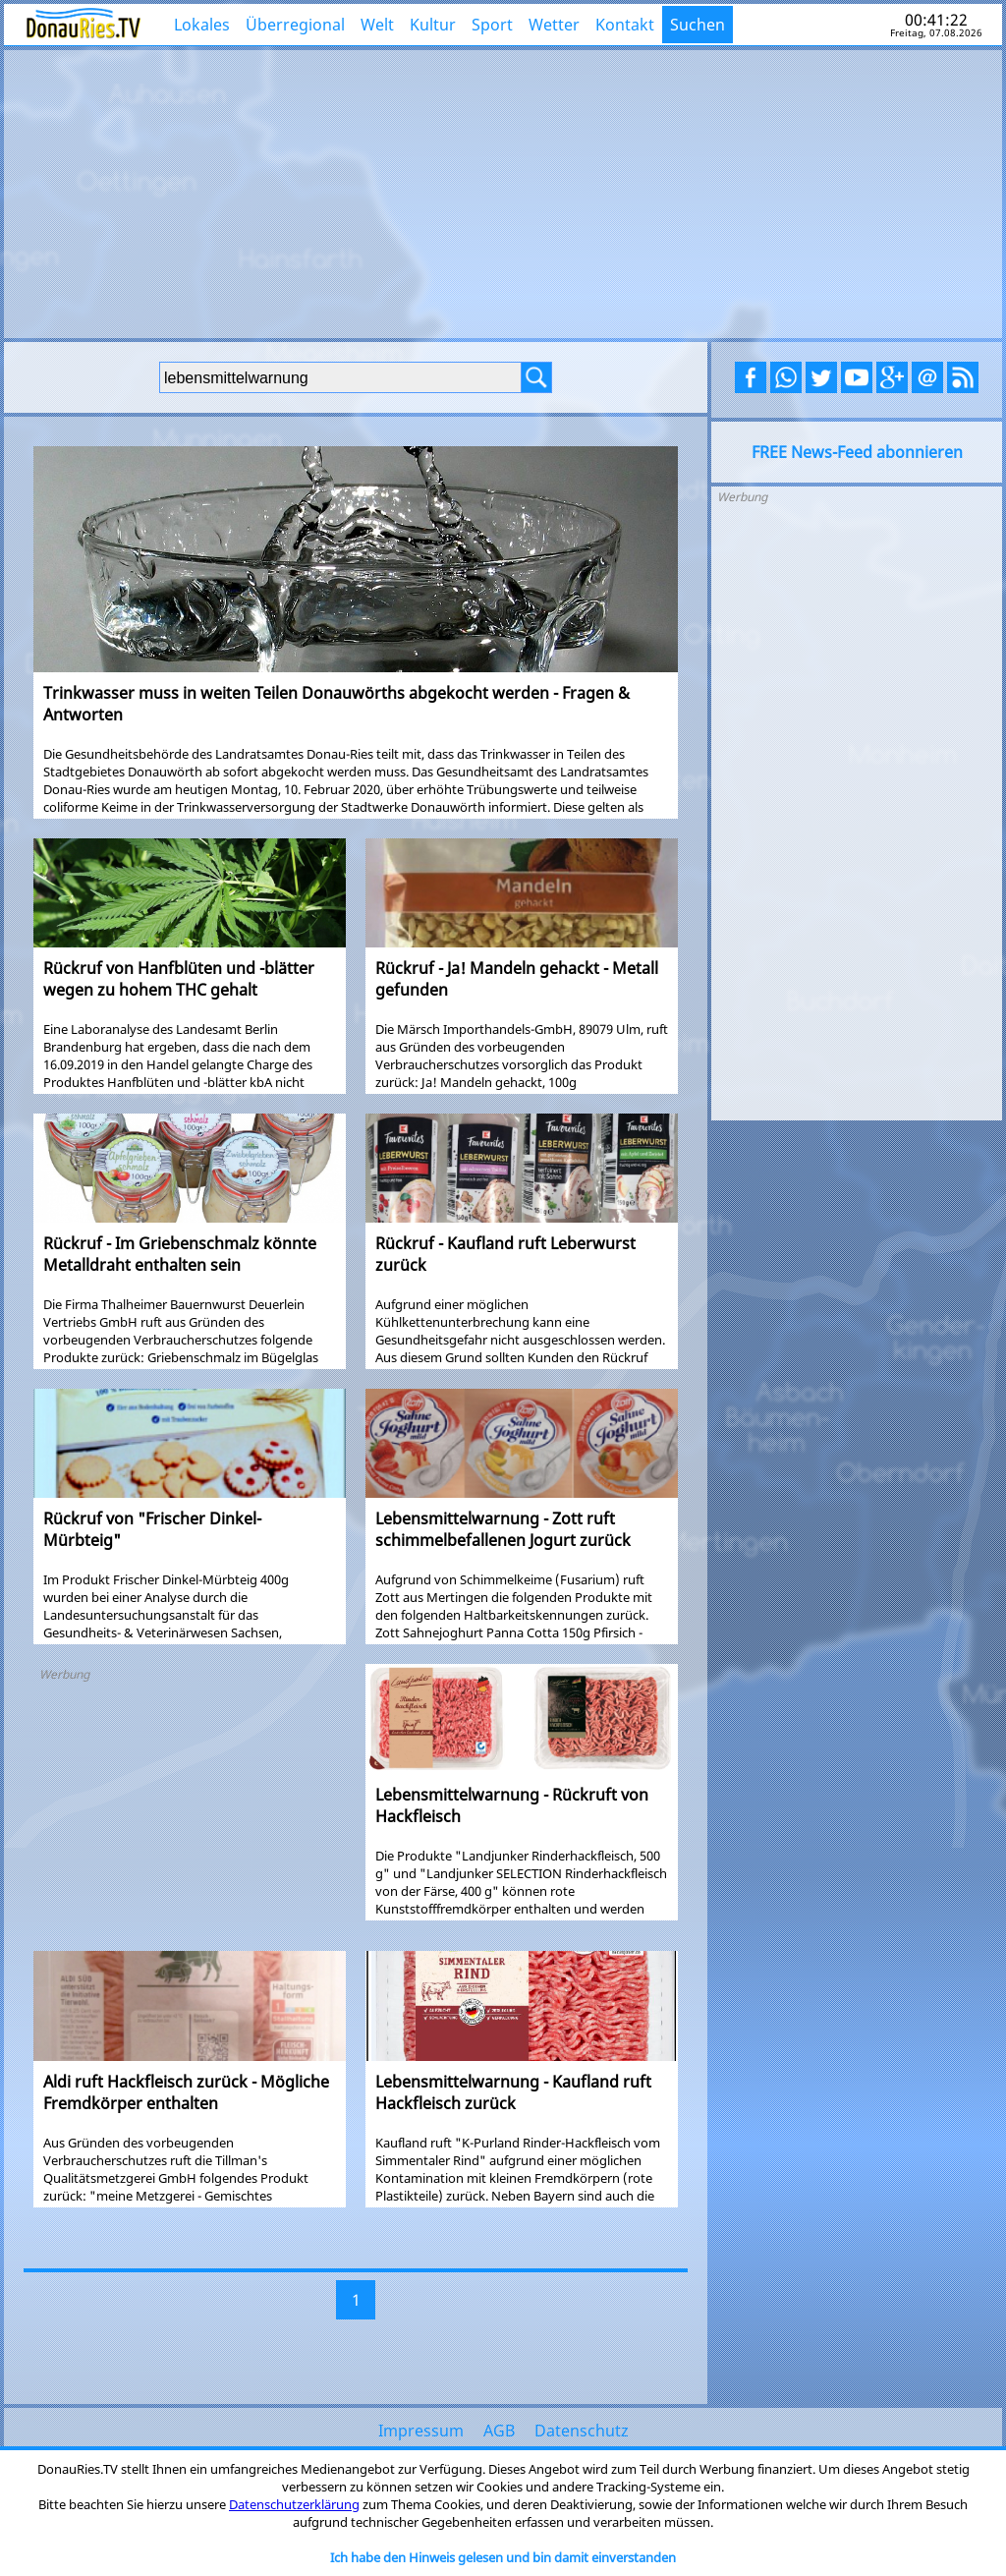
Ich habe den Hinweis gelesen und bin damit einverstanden (503, 2557)
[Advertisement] (503, 191)
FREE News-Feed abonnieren (857, 452)
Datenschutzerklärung (294, 2504)
